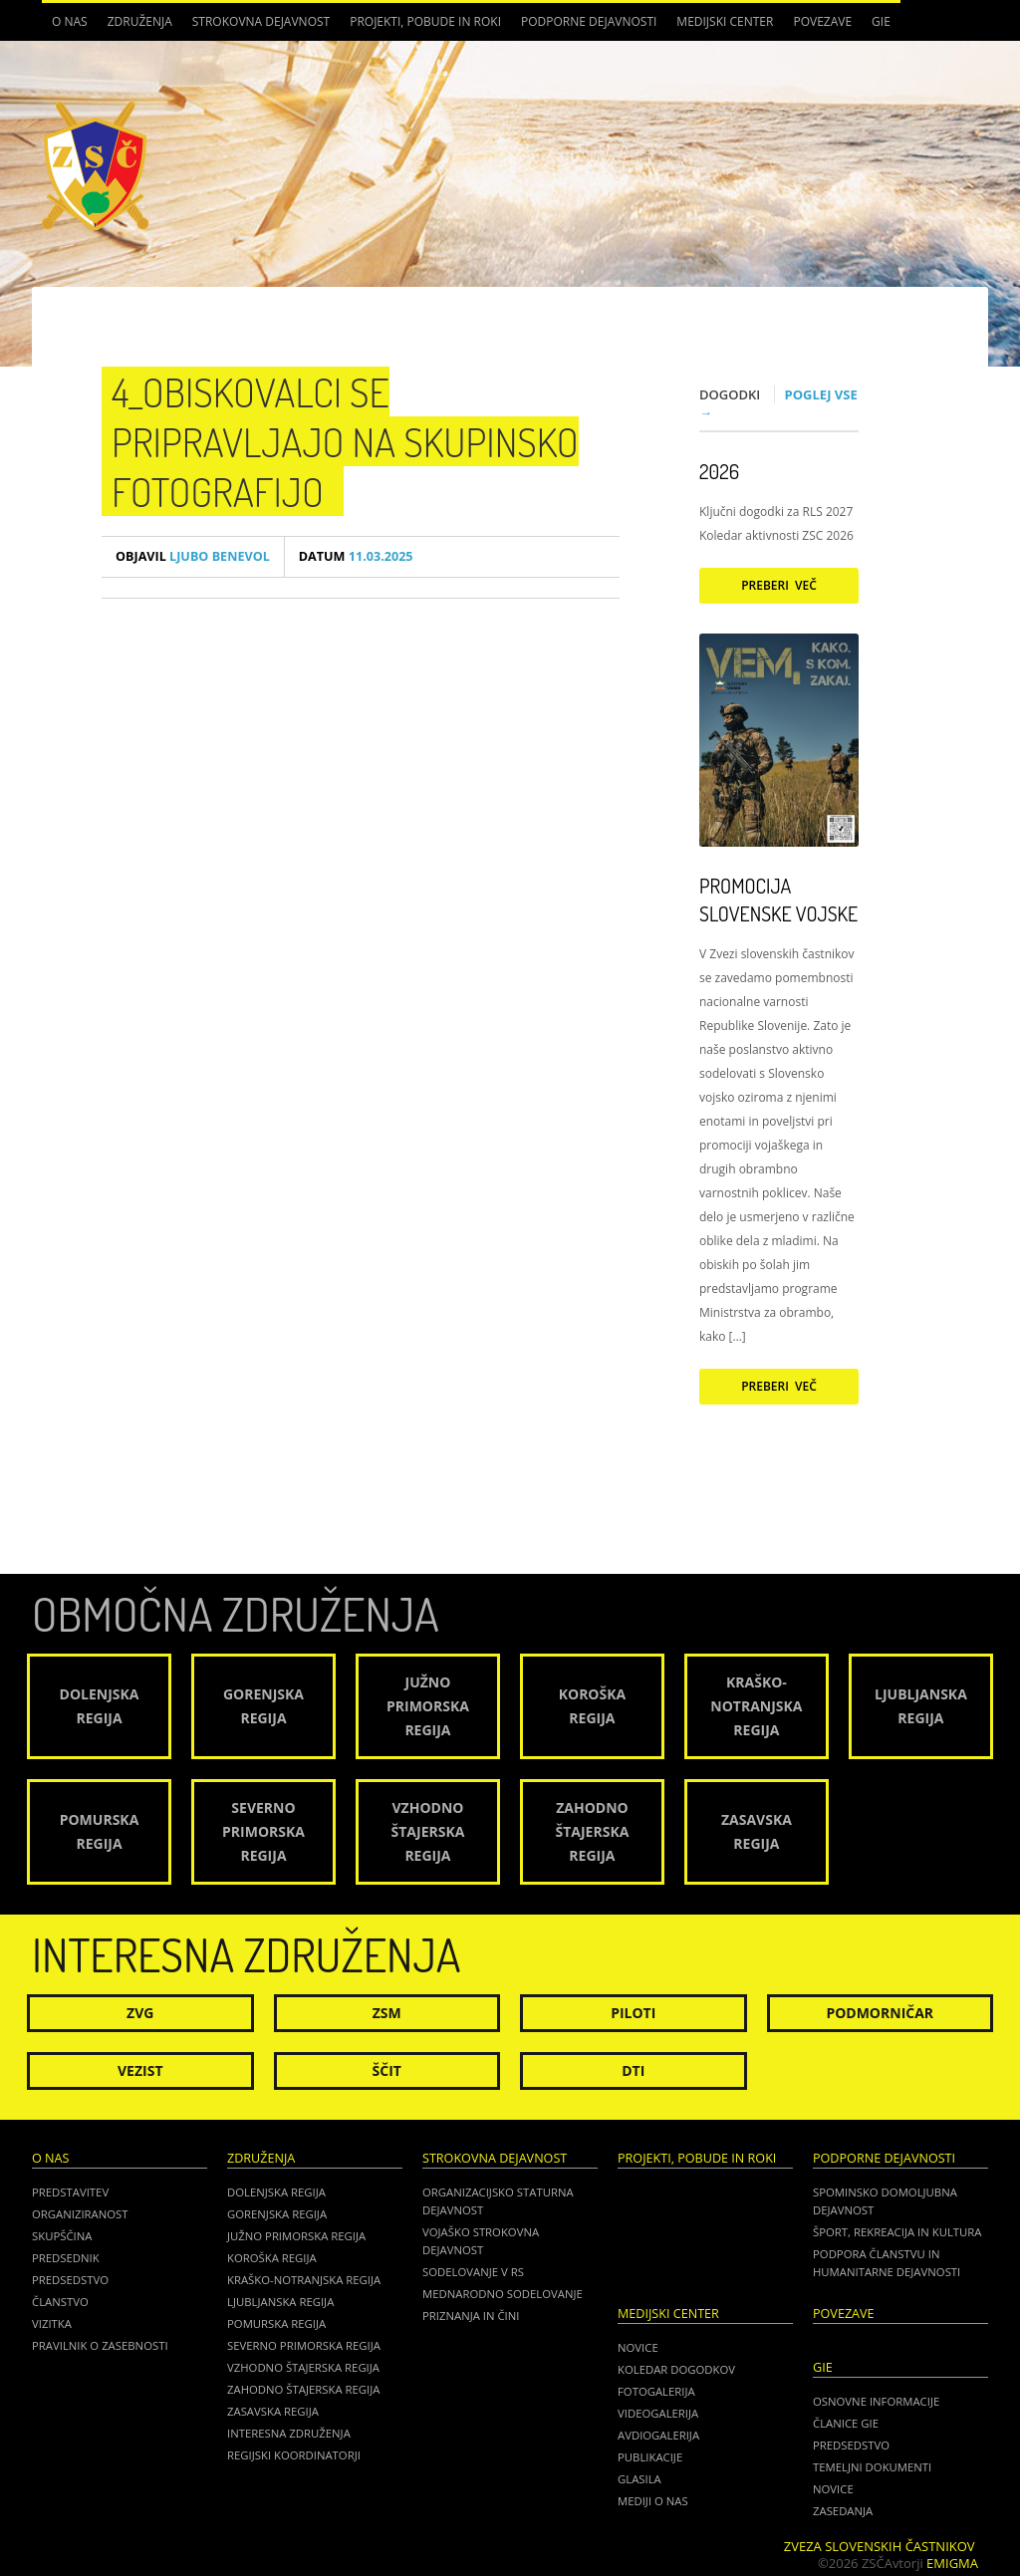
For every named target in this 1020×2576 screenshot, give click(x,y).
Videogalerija (658, 2413)
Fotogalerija (656, 2391)
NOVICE (833, 2488)
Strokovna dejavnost (261, 21)
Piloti (633, 2012)
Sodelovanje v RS (473, 2271)
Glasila (639, 2478)
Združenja (140, 21)
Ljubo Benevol (193, 556)
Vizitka (52, 2323)
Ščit (387, 2070)
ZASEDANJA (843, 2510)
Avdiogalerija (658, 2435)
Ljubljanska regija (280, 2301)
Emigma (952, 2563)
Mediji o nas (653, 2500)
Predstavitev (70, 2192)
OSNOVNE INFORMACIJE (876, 2401)
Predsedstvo (70, 2279)
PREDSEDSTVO (851, 2445)
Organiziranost (80, 2213)
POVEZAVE (822, 21)
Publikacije (650, 2456)
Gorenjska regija (277, 2213)
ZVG (140, 2012)
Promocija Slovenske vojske (778, 899)
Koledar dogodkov (676, 2369)
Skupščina (62, 2235)
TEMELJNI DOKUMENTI (872, 2466)
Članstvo (60, 2301)
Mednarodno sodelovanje (502, 2293)
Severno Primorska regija (304, 2345)
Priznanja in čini (470, 2315)
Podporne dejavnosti (588, 21)
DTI (633, 2070)
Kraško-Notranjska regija (304, 2279)
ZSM (387, 2012)
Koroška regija (272, 2257)
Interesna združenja (289, 2433)
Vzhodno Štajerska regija (303, 2367)
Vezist (140, 2070)
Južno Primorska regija (296, 2235)
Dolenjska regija (276, 2192)
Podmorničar (879, 2012)
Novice (638, 2347)
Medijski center (724, 21)
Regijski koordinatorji (294, 2454)
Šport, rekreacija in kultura (897, 2231)
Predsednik (66, 2257)
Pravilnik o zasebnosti (100, 2345)
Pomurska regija (276, 2323)
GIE (881, 21)
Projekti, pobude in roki (425, 21)
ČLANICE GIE (846, 2423)
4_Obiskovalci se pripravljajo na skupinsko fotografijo (345, 441)
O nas (70, 21)
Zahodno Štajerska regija (303, 2389)
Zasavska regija (273, 2411)
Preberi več (779, 585)
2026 (719, 471)
